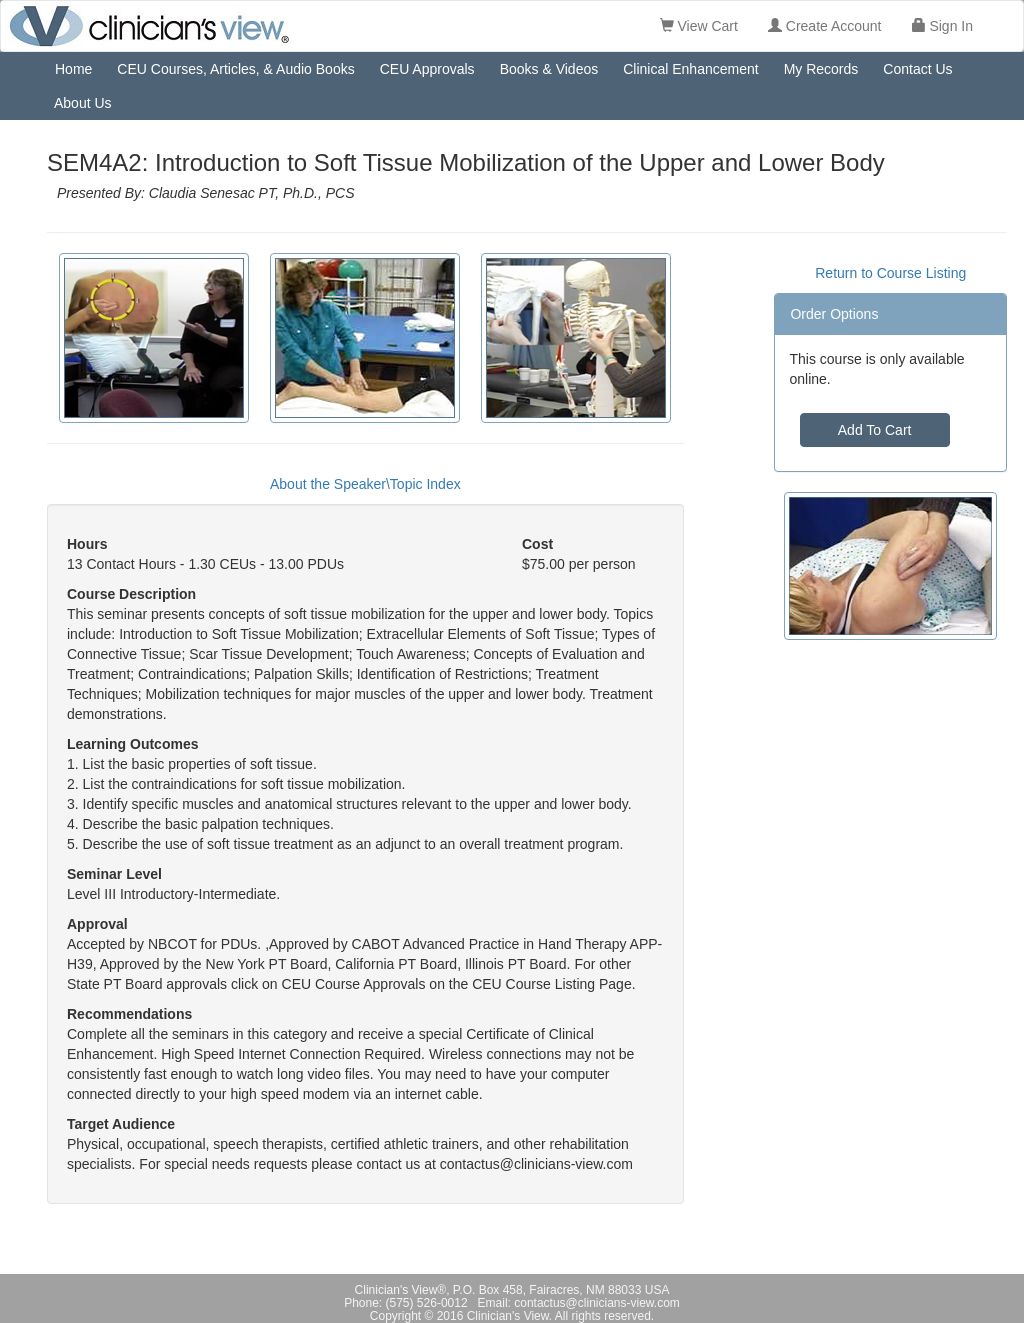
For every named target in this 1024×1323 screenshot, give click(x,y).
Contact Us (917, 69)
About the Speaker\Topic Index (365, 484)
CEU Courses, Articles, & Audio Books (235, 69)
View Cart (699, 26)
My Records (821, 69)
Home (73, 69)
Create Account (825, 26)
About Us (83, 103)
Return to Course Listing (890, 273)
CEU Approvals (427, 69)
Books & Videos (549, 69)
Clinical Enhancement (690, 69)
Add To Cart (875, 430)
